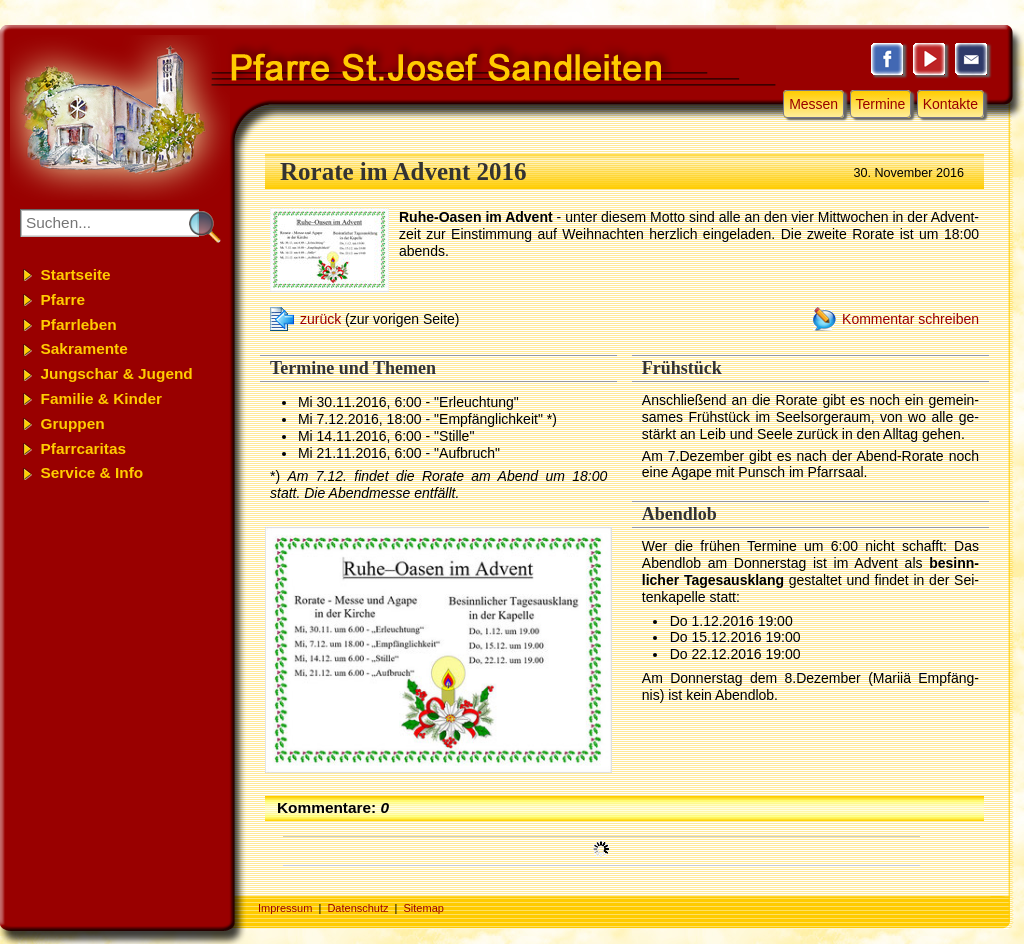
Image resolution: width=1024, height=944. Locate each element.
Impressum (285, 908)
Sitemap (424, 908)
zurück (320, 319)
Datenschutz (357, 908)
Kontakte (950, 104)
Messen (813, 104)
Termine (881, 104)
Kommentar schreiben (910, 319)
